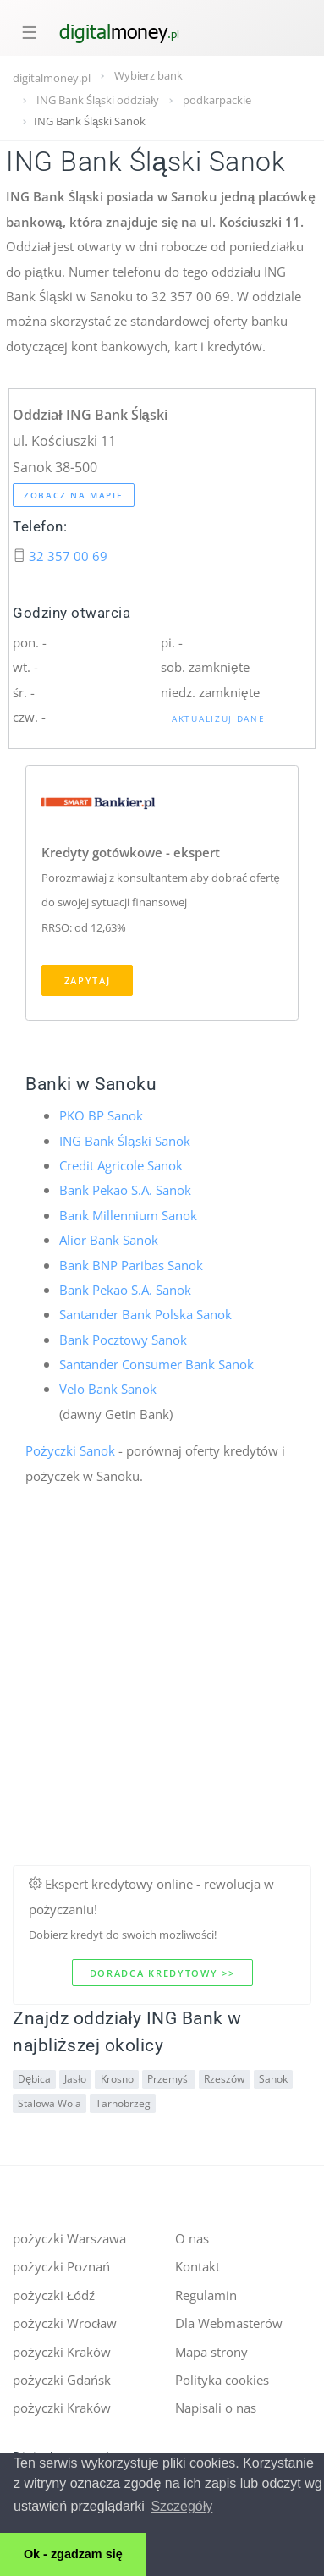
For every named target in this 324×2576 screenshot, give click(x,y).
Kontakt (197, 2266)
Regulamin (206, 2295)
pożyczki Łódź (54, 2295)
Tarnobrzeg (123, 2103)
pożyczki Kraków (62, 2351)
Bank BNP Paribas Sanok (131, 1265)
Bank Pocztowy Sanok (123, 1339)
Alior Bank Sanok (108, 1239)
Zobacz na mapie (74, 495)
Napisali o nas (215, 2407)
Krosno (117, 2079)
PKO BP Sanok (101, 1115)
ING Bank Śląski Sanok (124, 1140)
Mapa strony (211, 2351)
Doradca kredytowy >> (162, 1973)
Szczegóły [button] (181, 2506)
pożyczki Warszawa (69, 2238)
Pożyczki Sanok (70, 1450)
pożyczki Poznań (61, 2266)
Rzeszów (224, 2079)
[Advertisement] (158, 1706)
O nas (192, 2238)
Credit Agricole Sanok (121, 1165)
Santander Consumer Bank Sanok (156, 1364)
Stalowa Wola (49, 2103)
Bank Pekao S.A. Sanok (125, 1190)
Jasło (75, 2079)
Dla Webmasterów (229, 2323)
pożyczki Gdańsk (62, 2379)
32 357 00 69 (68, 556)
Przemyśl (168, 2079)
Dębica (34, 2079)
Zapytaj (87, 980)
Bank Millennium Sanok (128, 1215)
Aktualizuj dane (219, 718)
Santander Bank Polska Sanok (145, 1314)
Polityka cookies (222, 2379)
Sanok (273, 2079)
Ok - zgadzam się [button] (73, 2554)
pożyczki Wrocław (65, 2323)
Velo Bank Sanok (108, 1388)
